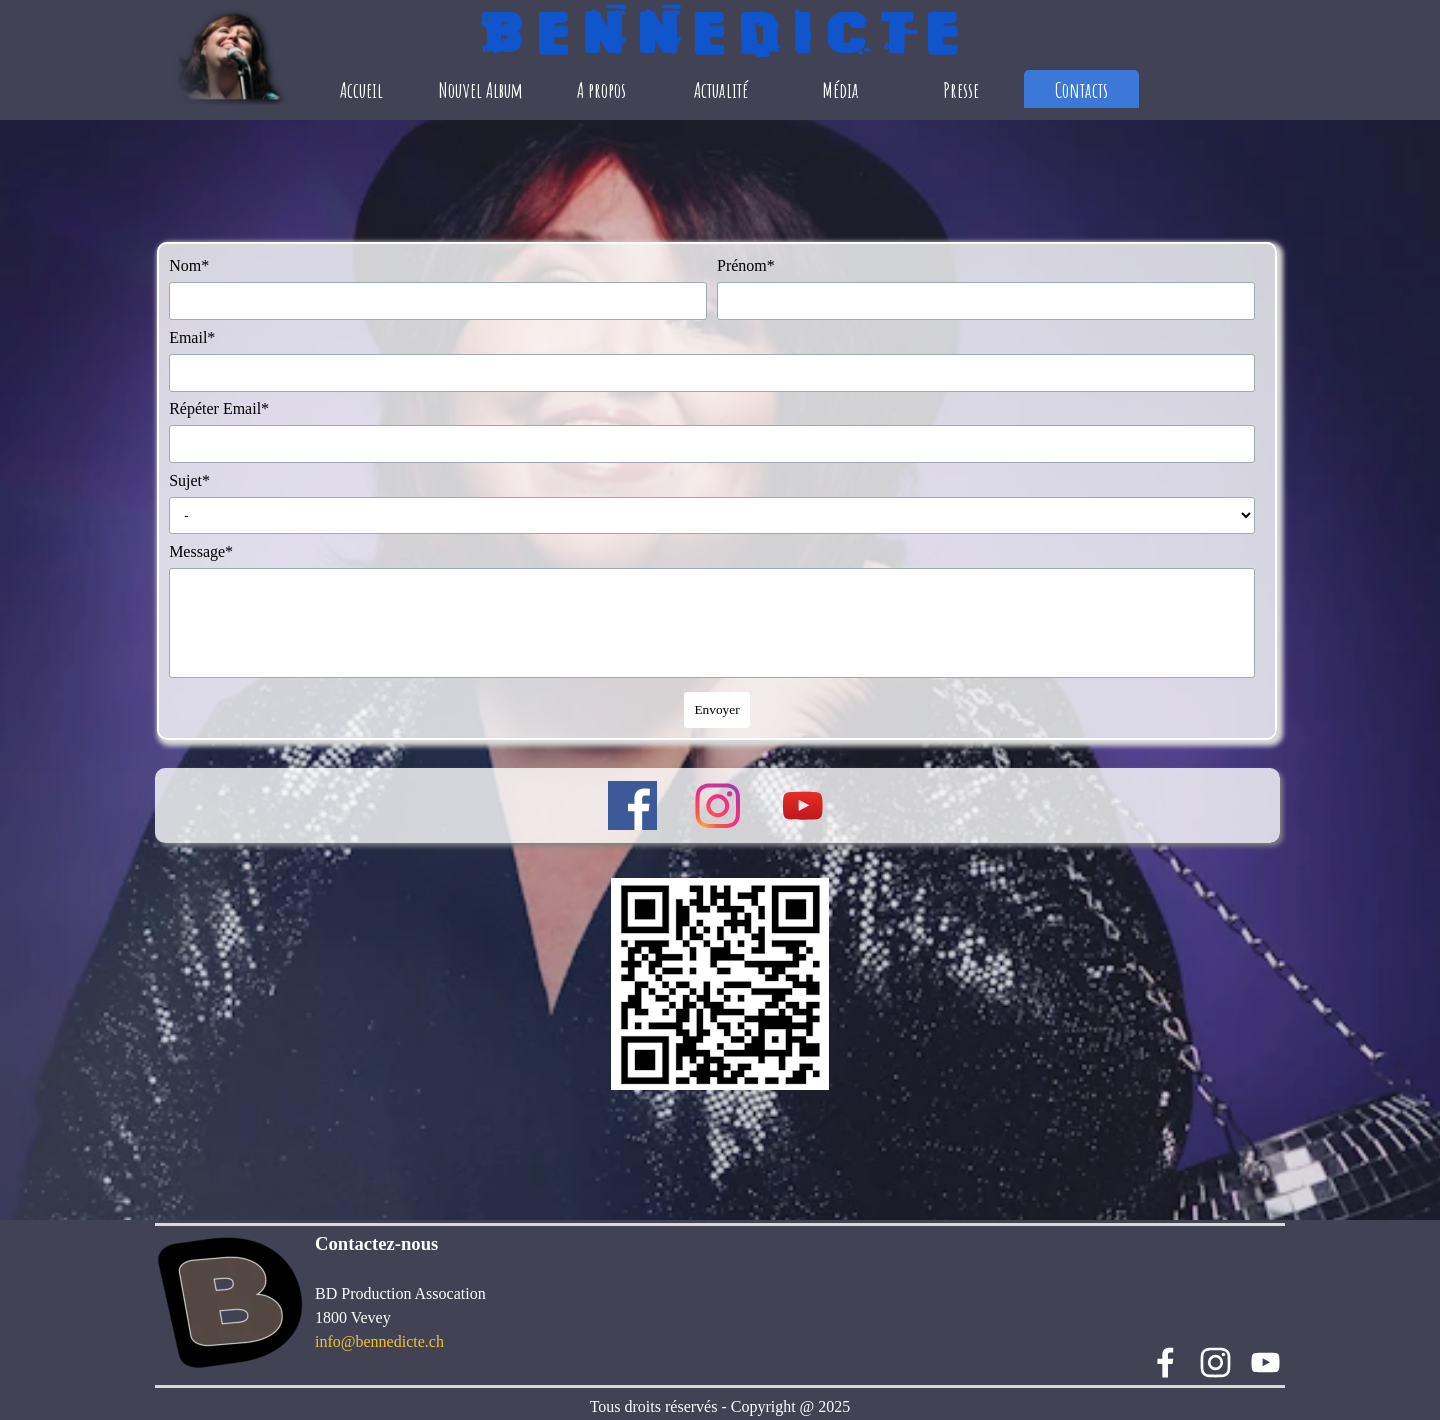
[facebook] (632, 805)
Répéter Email (219, 408)
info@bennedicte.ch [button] (379, 1341)
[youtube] (802, 805)
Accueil (361, 89)
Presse (961, 89)
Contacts (1081, 89)
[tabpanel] (475, 1292)
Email (192, 337)
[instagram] (717, 805)
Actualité (721, 89)
